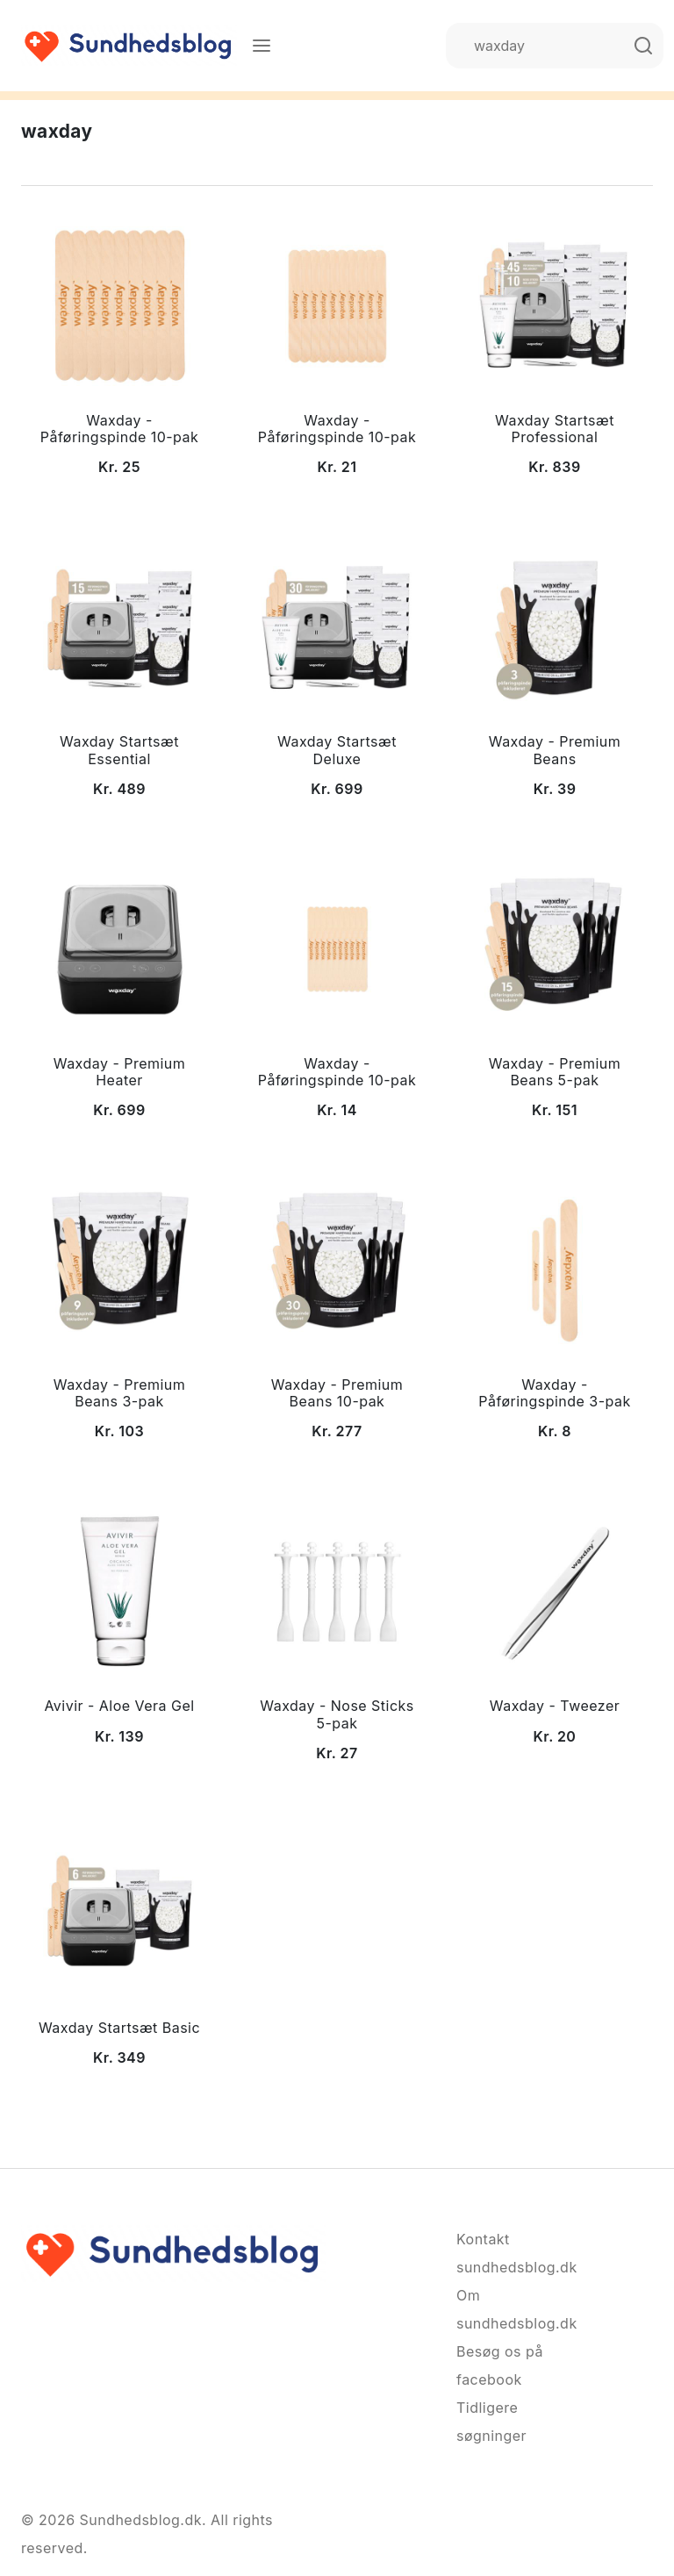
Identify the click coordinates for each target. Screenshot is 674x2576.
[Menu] (261, 45)
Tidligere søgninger (491, 2421)
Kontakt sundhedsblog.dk (500, 2253)
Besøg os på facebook (499, 2365)
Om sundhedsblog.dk (500, 2309)
